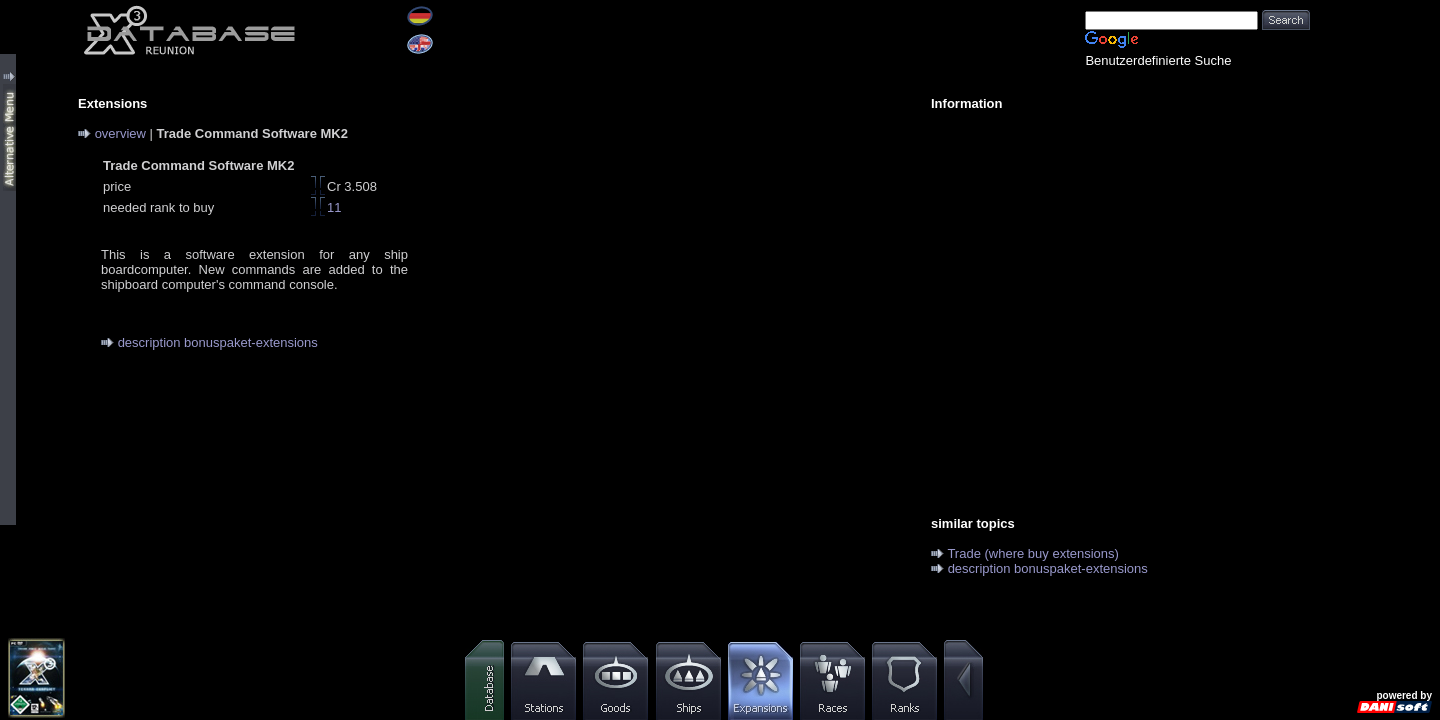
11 (334, 207)
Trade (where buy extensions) (1033, 553)
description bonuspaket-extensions (218, 342)
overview (120, 133)
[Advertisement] (1110, 266)
